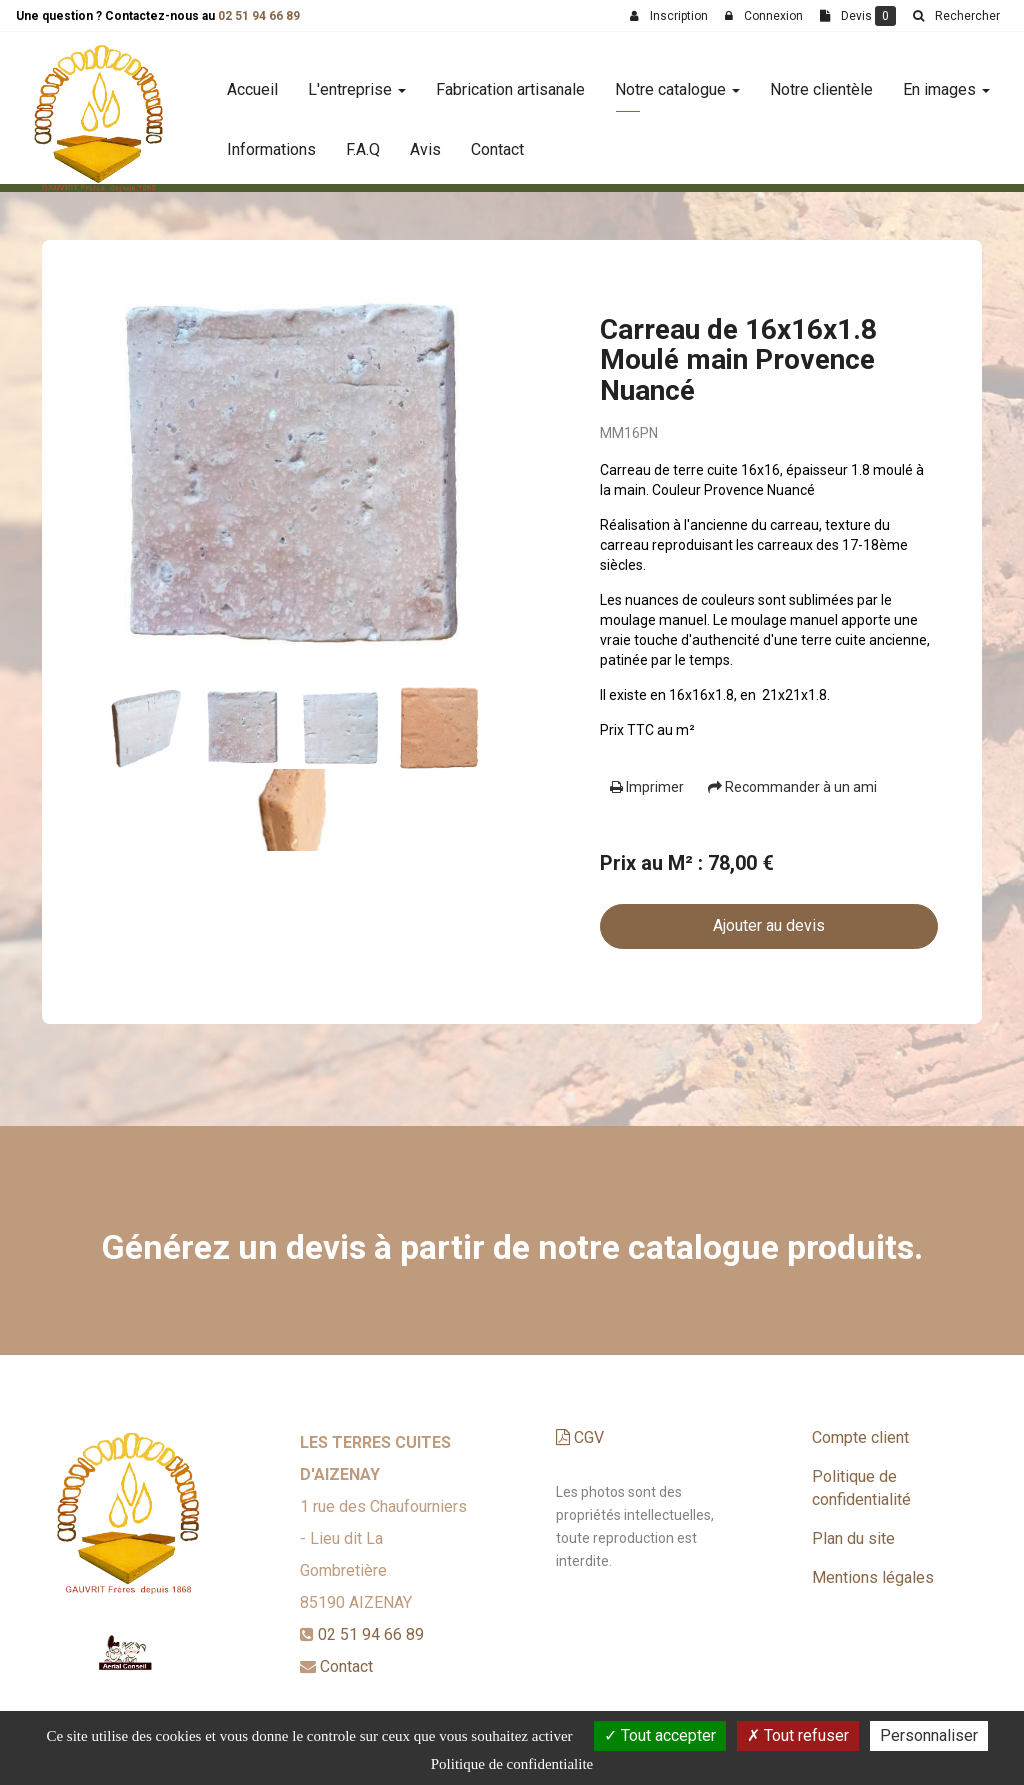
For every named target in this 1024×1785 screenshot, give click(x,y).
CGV (580, 1437)
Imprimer (647, 787)
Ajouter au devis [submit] (769, 925)
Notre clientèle (821, 81)
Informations (271, 141)
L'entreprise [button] (357, 81)
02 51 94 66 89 (259, 16)
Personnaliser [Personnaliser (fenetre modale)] (929, 1735)
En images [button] (946, 81)
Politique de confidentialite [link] (512, 1764)
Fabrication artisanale (510, 81)
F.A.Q (363, 141)
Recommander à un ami (792, 787)
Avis (425, 141)
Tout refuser (798, 1735)
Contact (497, 141)
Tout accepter (660, 1735)
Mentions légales (873, 1577)
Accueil (252, 81)
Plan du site (853, 1538)
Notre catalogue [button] (677, 81)
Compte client (860, 1437)
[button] (956, 16)
